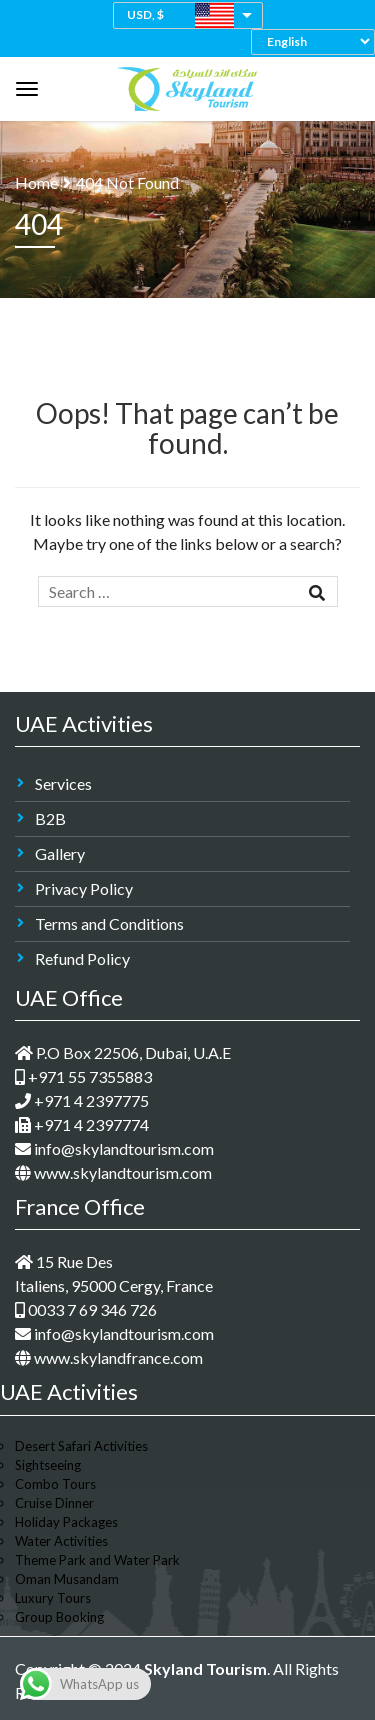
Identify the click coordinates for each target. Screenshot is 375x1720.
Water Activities (61, 1541)
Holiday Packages (66, 1522)
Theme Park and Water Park (97, 1560)
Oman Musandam (67, 1579)
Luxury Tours (53, 1598)
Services (63, 783)
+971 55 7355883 (83, 1076)
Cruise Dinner (54, 1503)
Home (36, 182)
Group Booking (59, 1617)
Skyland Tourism (205, 1668)
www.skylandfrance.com (109, 1357)
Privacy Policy (84, 888)
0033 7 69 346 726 (86, 1309)
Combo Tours (55, 1484)
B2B (50, 818)
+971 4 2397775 (82, 1100)
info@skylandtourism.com (114, 1148)
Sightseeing (48, 1465)
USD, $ (145, 14)
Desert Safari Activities (81, 1446)
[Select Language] (318, 41)
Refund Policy (82, 958)
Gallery (60, 853)
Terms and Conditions (109, 923)
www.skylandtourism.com (113, 1172)
